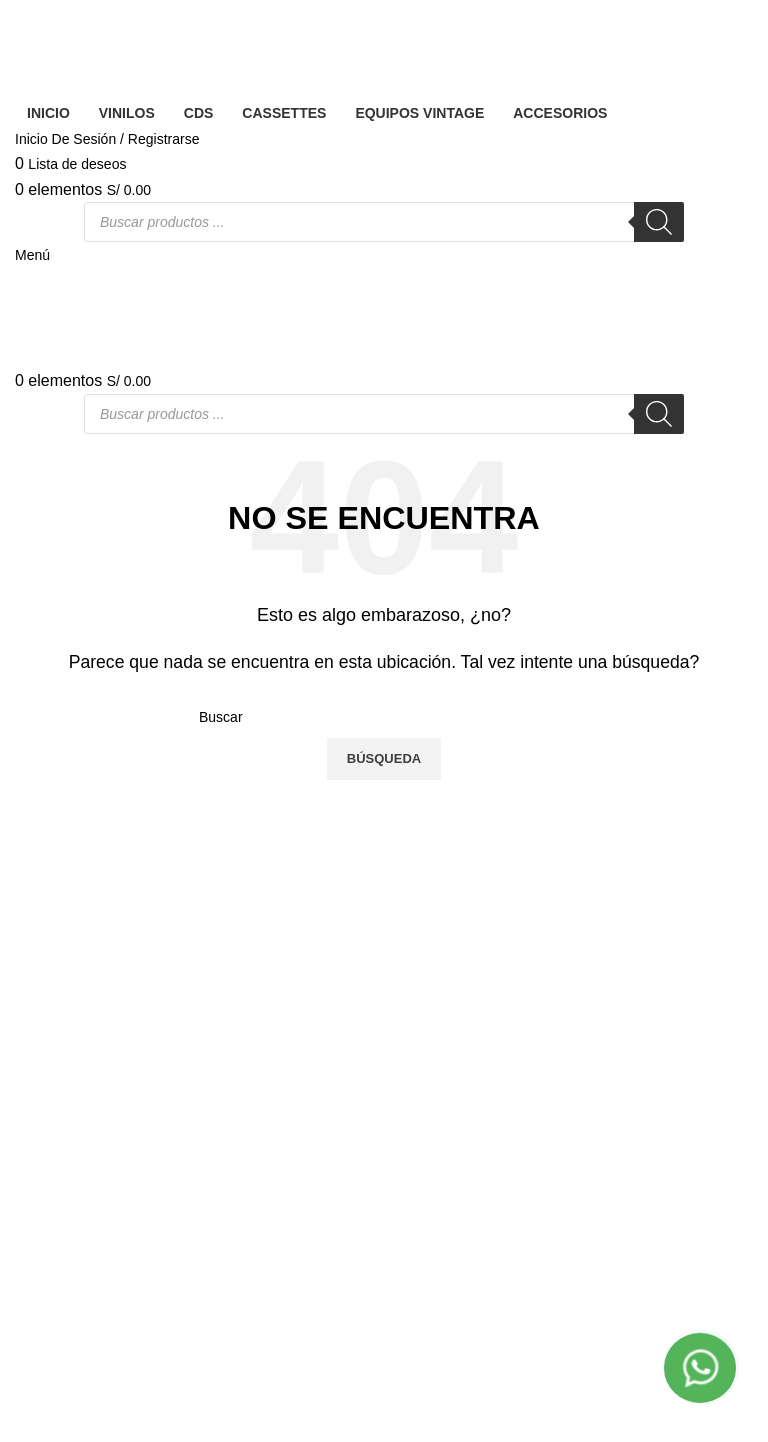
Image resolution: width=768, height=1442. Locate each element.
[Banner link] (384, 721)
